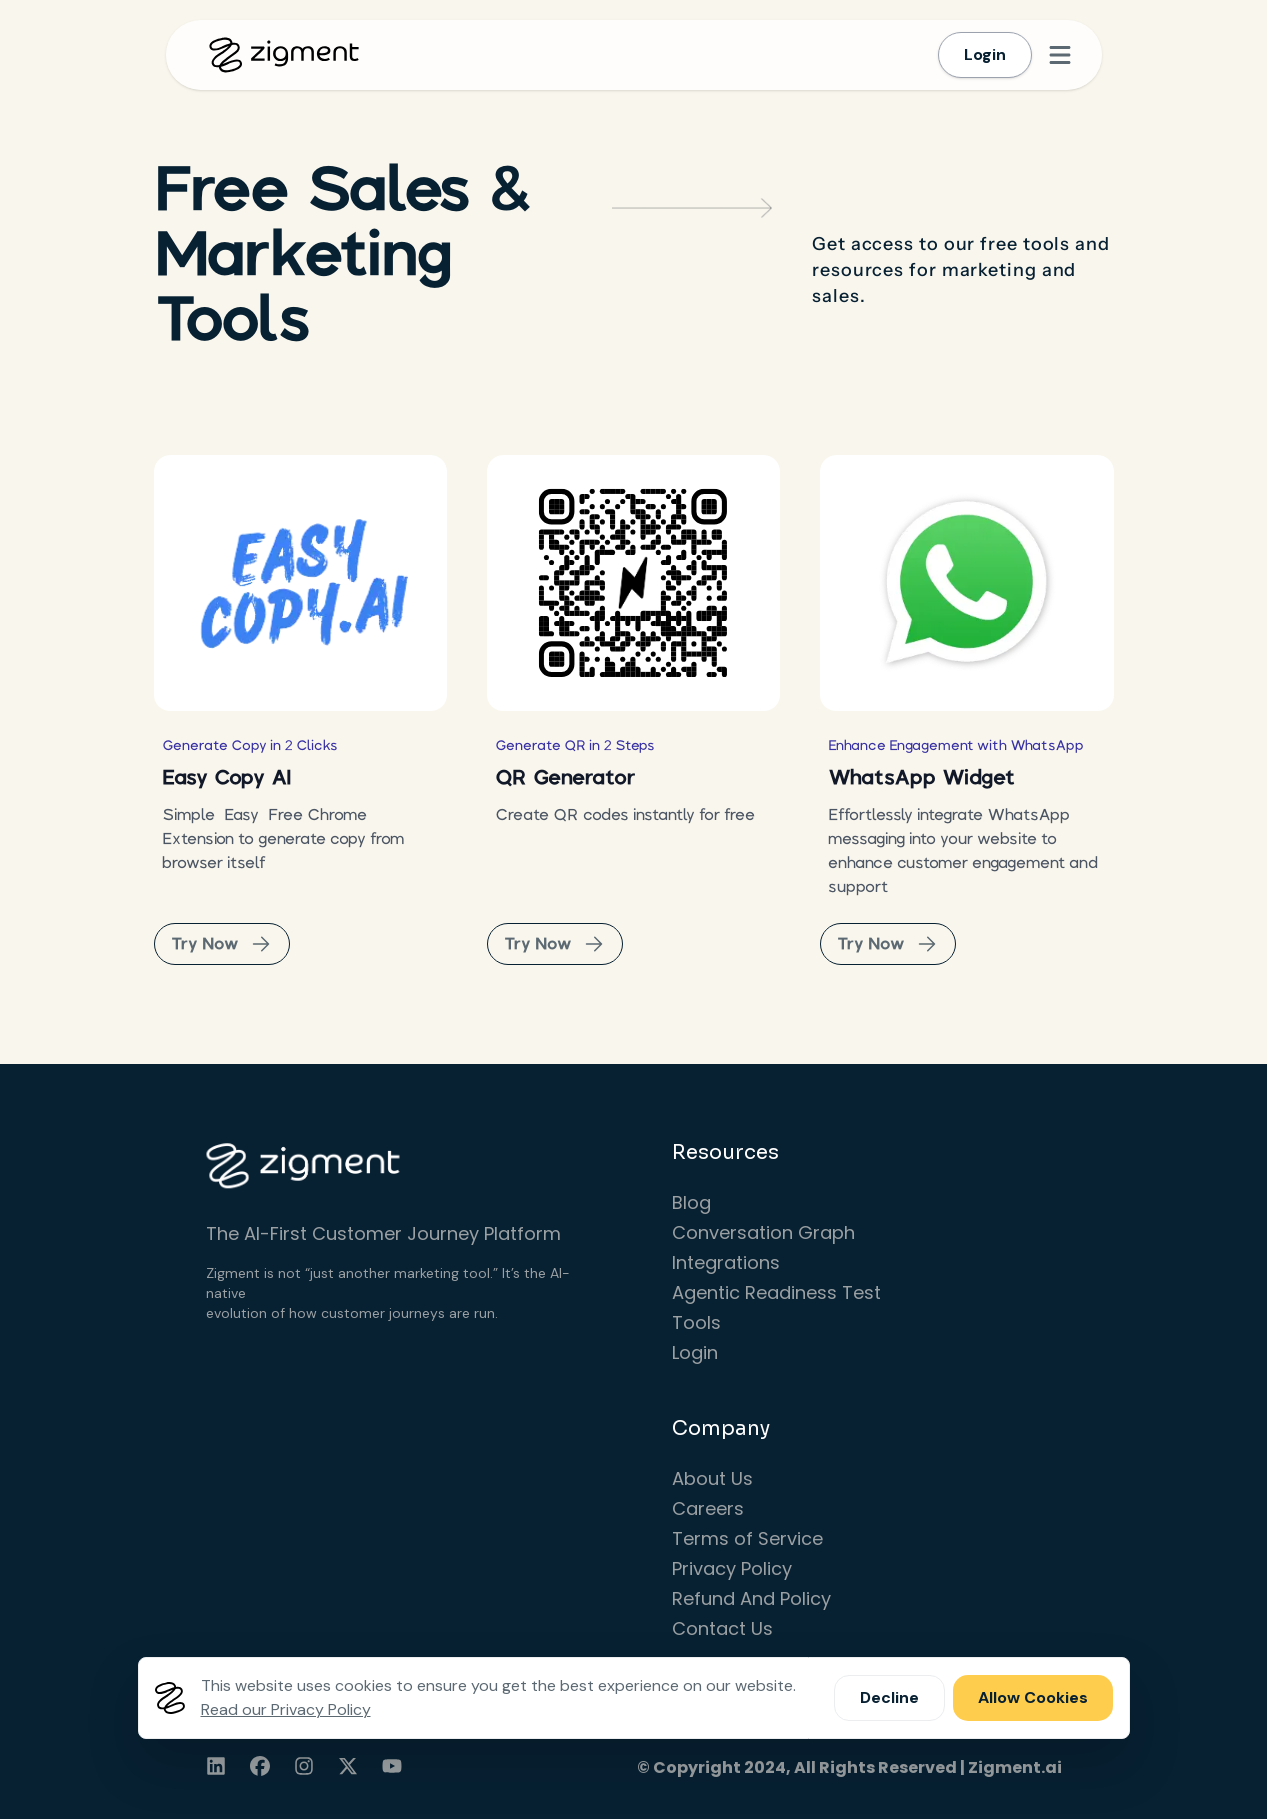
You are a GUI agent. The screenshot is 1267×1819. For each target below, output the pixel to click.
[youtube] (392, 1766)
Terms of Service (747, 1538)
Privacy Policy (732, 1568)
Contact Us (722, 1628)
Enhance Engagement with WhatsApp (956, 745)
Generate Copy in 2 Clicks (250, 745)
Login (985, 54)
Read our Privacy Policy (286, 1709)
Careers (708, 1508)
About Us (712, 1478)
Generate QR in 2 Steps (575, 745)
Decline (889, 1697)
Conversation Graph (763, 1232)
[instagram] (304, 1766)
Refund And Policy (751, 1598)
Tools (696, 1322)
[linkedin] (216, 1766)
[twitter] (348, 1766)
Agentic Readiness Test (776, 1292)
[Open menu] (1060, 55)
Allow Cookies (1033, 1697)
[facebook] (260, 1766)
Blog (691, 1202)
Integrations (726, 1262)
